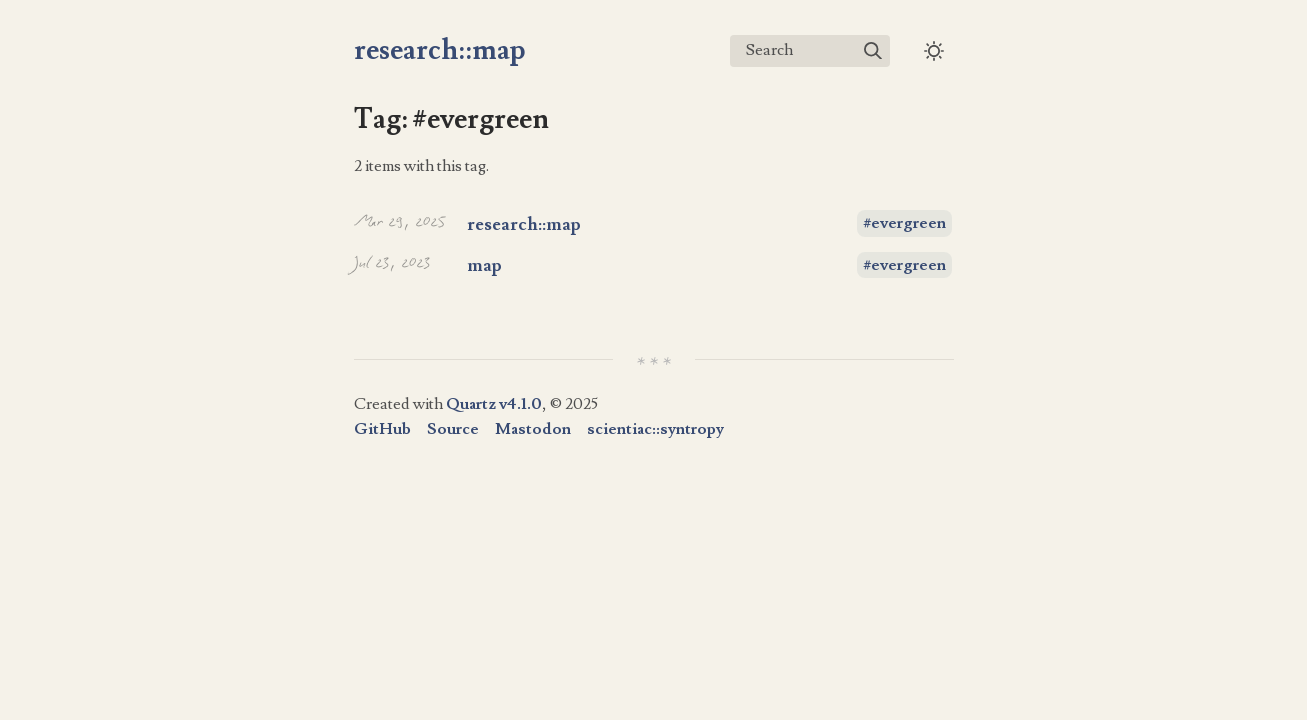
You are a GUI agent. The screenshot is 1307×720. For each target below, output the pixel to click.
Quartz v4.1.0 (494, 404)
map (484, 265)
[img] (873, 51)
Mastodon (533, 429)
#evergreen (905, 224)
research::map (440, 50)
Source (453, 429)
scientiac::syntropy (655, 429)
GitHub (382, 429)
